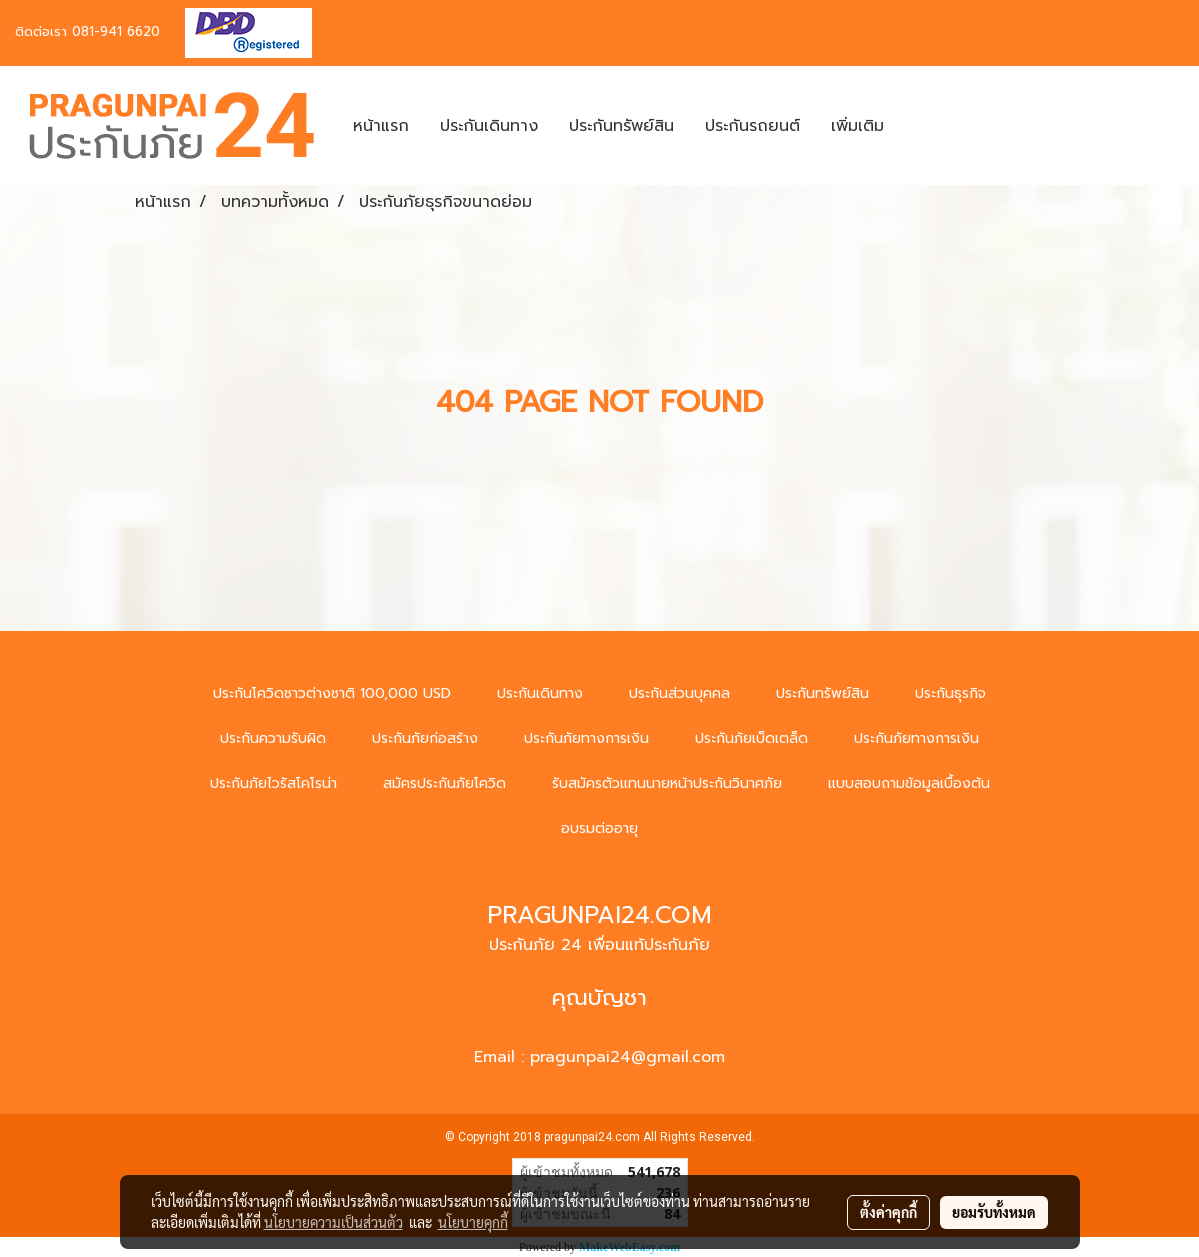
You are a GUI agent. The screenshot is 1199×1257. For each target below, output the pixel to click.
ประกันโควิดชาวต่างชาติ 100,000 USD (332, 693)
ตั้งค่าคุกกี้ (888, 1212)
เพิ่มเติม (857, 126)
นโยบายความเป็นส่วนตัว (333, 1222)
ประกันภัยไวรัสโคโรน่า (273, 783)
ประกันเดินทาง (489, 126)
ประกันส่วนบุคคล (679, 693)
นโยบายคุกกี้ (473, 1222)
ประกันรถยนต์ (752, 126)
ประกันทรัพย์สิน (621, 126)
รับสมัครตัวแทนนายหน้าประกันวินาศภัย (667, 783)
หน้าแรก (381, 126)
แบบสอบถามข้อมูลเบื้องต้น (909, 783)
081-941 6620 (116, 31)
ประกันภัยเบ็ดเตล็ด (751, 738)
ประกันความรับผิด (273, 738)
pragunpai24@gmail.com (627, 1057)
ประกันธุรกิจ (950, 693)
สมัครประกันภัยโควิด (444, 783)
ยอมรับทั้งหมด (994, 1212)
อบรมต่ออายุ (599, 828)
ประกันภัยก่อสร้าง (425, 738)
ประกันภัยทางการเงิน (586, 738)
